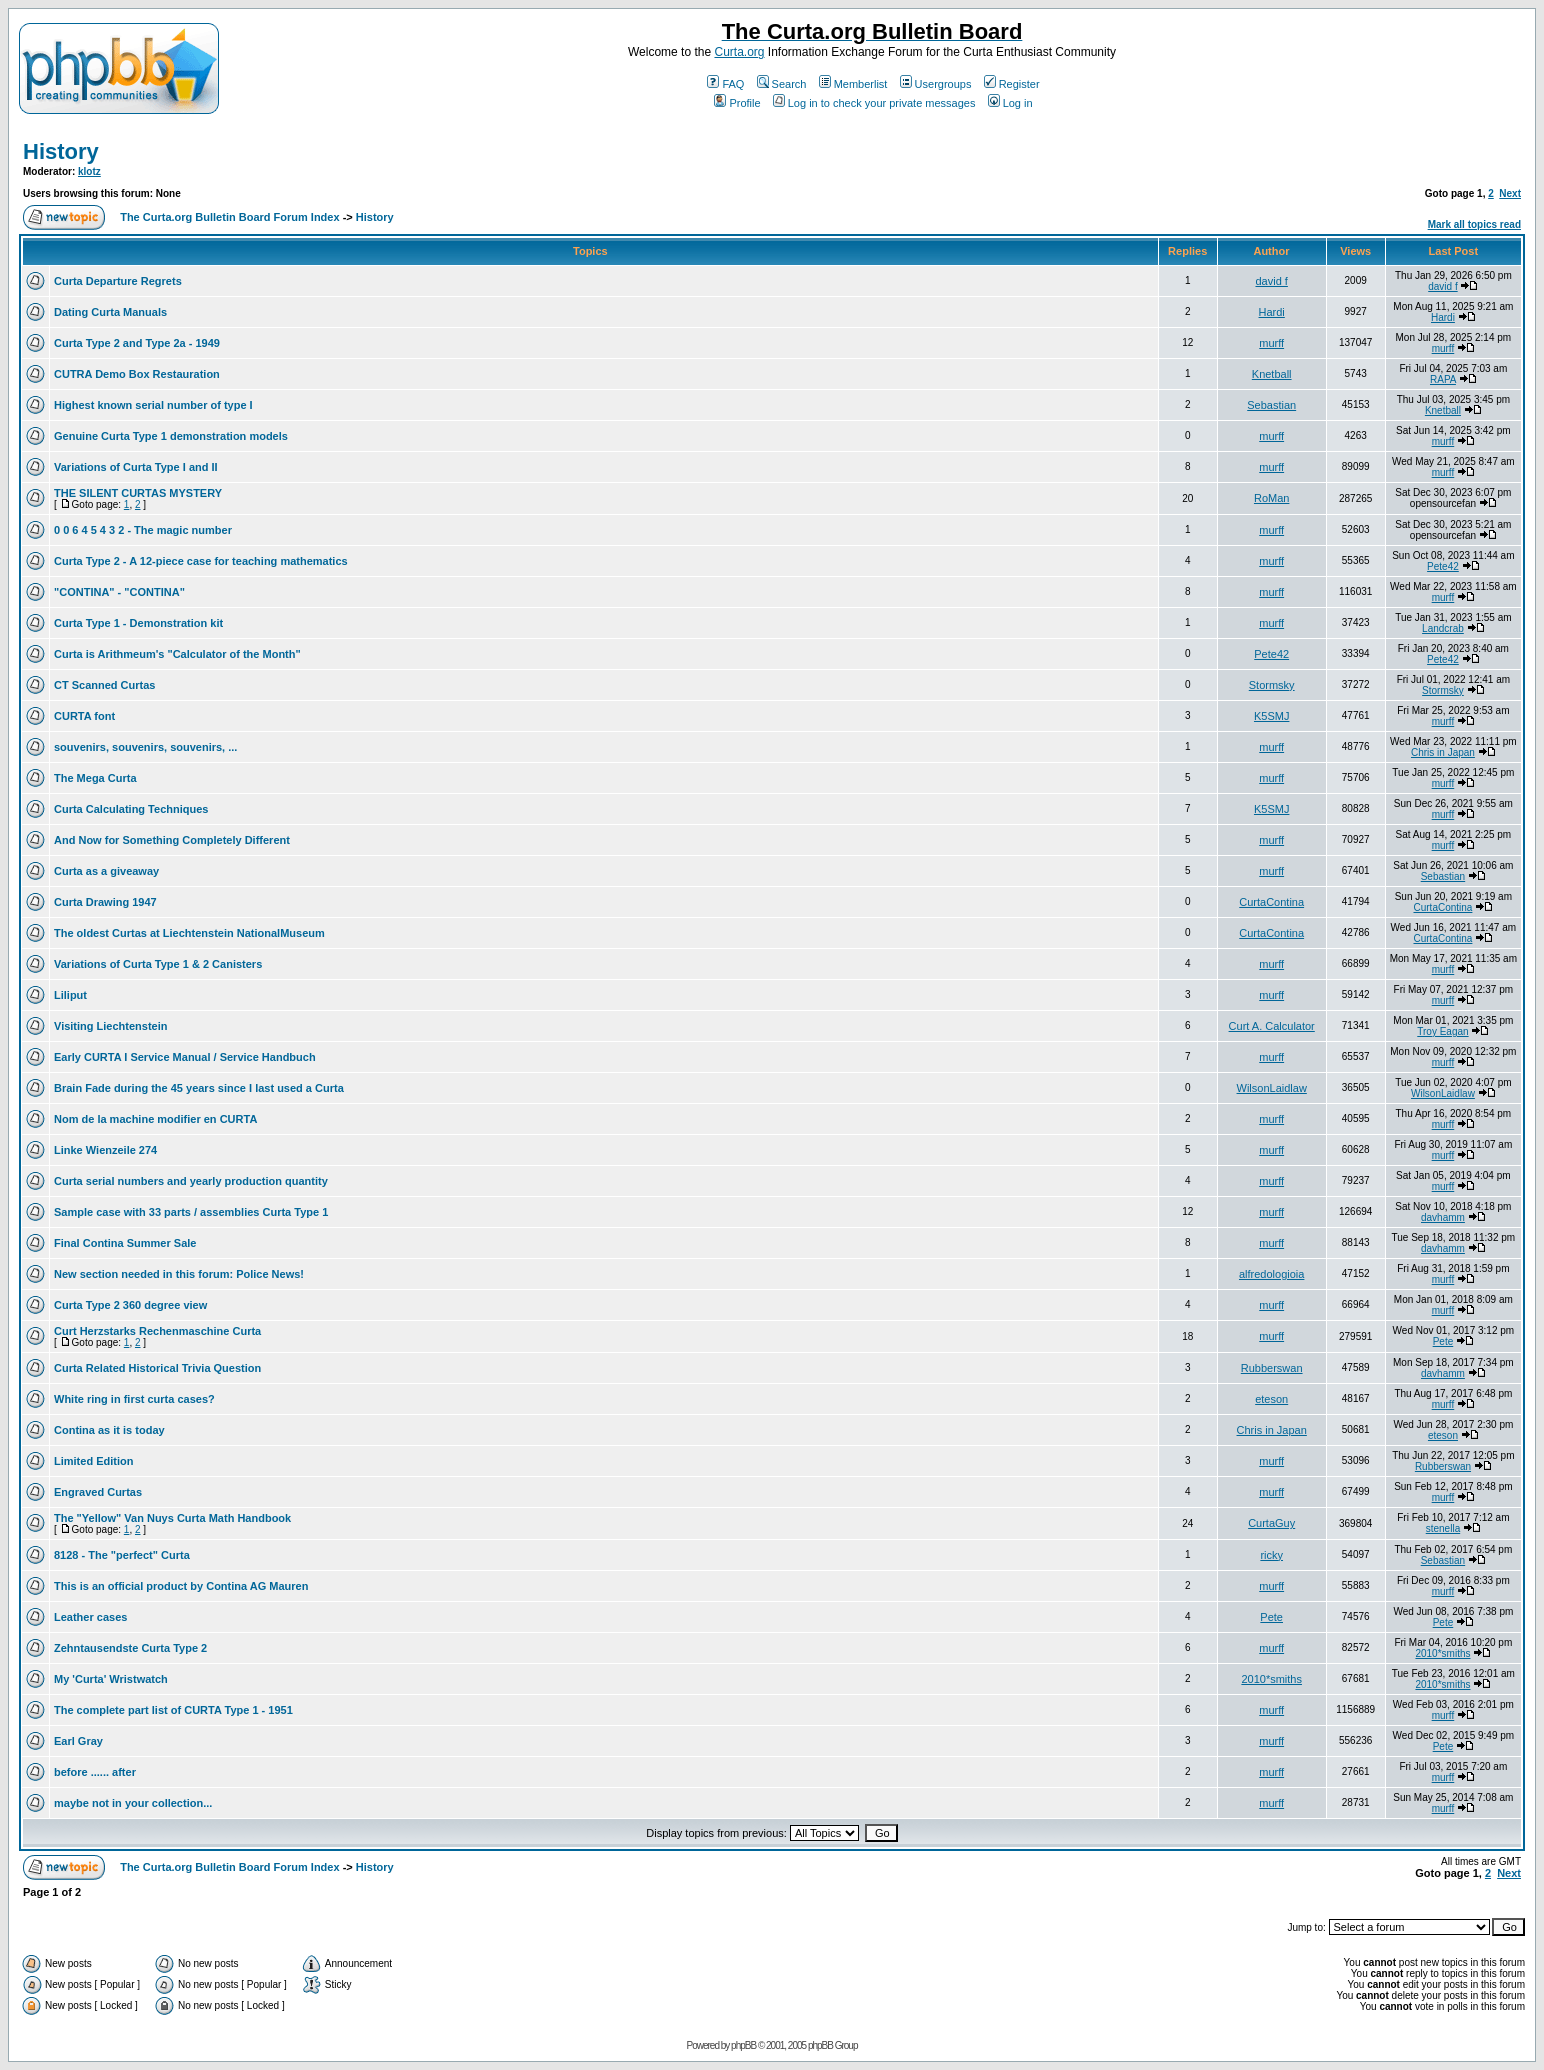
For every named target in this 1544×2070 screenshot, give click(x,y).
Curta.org (739, 52)
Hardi (1272, 312)
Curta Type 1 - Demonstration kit (138, 623)
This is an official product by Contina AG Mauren (181, 1586)
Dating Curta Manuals (110, 312)
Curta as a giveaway (106, 871)
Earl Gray (78, 1741)
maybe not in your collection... (133, 1803)
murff (1271, 343)
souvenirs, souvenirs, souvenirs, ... (145, 747)
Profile (737, 103)
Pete (1443, 1341)
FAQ (725, 84)
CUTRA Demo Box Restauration (137, 374)
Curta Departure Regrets (118, 281)
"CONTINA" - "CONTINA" (119, 592)
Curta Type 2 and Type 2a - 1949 (137, 343)
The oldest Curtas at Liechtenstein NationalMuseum (189, 933)
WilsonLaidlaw (1272, 1088)
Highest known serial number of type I (153, 405)
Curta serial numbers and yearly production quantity (191, 1181)
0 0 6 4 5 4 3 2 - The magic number (143, 530)
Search (782, 84)
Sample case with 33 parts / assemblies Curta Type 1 (191, 1212)
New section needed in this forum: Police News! (179, 1274)
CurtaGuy (1271, 1523)
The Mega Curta (95, 778)
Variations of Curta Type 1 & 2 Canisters (158, 964)
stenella (1443, 1528)
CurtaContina (1271, 902)
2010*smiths (1442, 1653)
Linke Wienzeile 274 (105, 1150)
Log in (1010, 103)
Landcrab (1443, 628)
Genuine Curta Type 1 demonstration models (171, 436)
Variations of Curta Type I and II (136, 467)
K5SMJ (1271, 716)
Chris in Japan (1443, 752)
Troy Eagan (1442, 1031)
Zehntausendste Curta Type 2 (130, 1648)
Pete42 (1443, 566)
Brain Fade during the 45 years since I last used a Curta (199, 1088)
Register (1012, 84)
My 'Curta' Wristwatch (111, 1679)
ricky (1271, 1555)
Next (1510, 193)
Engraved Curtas (98, 1492)
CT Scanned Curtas (104, 685)
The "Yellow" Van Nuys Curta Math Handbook (172, 1518)
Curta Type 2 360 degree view (130, 1305)
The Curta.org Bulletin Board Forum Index (229, 217)
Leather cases (90, 1617)
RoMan (1271, 498)
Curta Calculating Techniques (131, 809)
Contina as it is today (109, 1430)
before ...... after (95, 1772)
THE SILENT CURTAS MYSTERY (138, 493)
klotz (89, 171)
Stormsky (1272, 685)
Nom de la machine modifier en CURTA (155, 1119)
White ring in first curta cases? (134, 1399)
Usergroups (936, 84)
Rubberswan (1272, 1368)
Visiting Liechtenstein (111, 1026)
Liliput (70, 995)
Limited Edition (93, 1461)
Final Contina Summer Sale (125, 1243)
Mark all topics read (1474, 224)
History (61, 151)
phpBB (743, 2045)
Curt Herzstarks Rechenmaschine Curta (157, 1331)
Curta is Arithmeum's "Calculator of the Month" (177, 654)
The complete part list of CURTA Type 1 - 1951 (173, 1710)
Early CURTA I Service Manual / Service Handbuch (185, 1057)
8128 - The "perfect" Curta (122, 1555)
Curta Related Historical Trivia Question (157, 1368)
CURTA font (84, 716)
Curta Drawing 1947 (105, 902)
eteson (1271, 1399)
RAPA (1443, 379)
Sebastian (1271, 405)
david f (1271, 281)
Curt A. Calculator (1272, 1026)
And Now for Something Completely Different (172, 840)
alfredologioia (1271, 1274)
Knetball (1272, 374)
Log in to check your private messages (874, 103)
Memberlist (853, 84)
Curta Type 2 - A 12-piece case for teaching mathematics (201, 561)
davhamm (1443, 1217)
